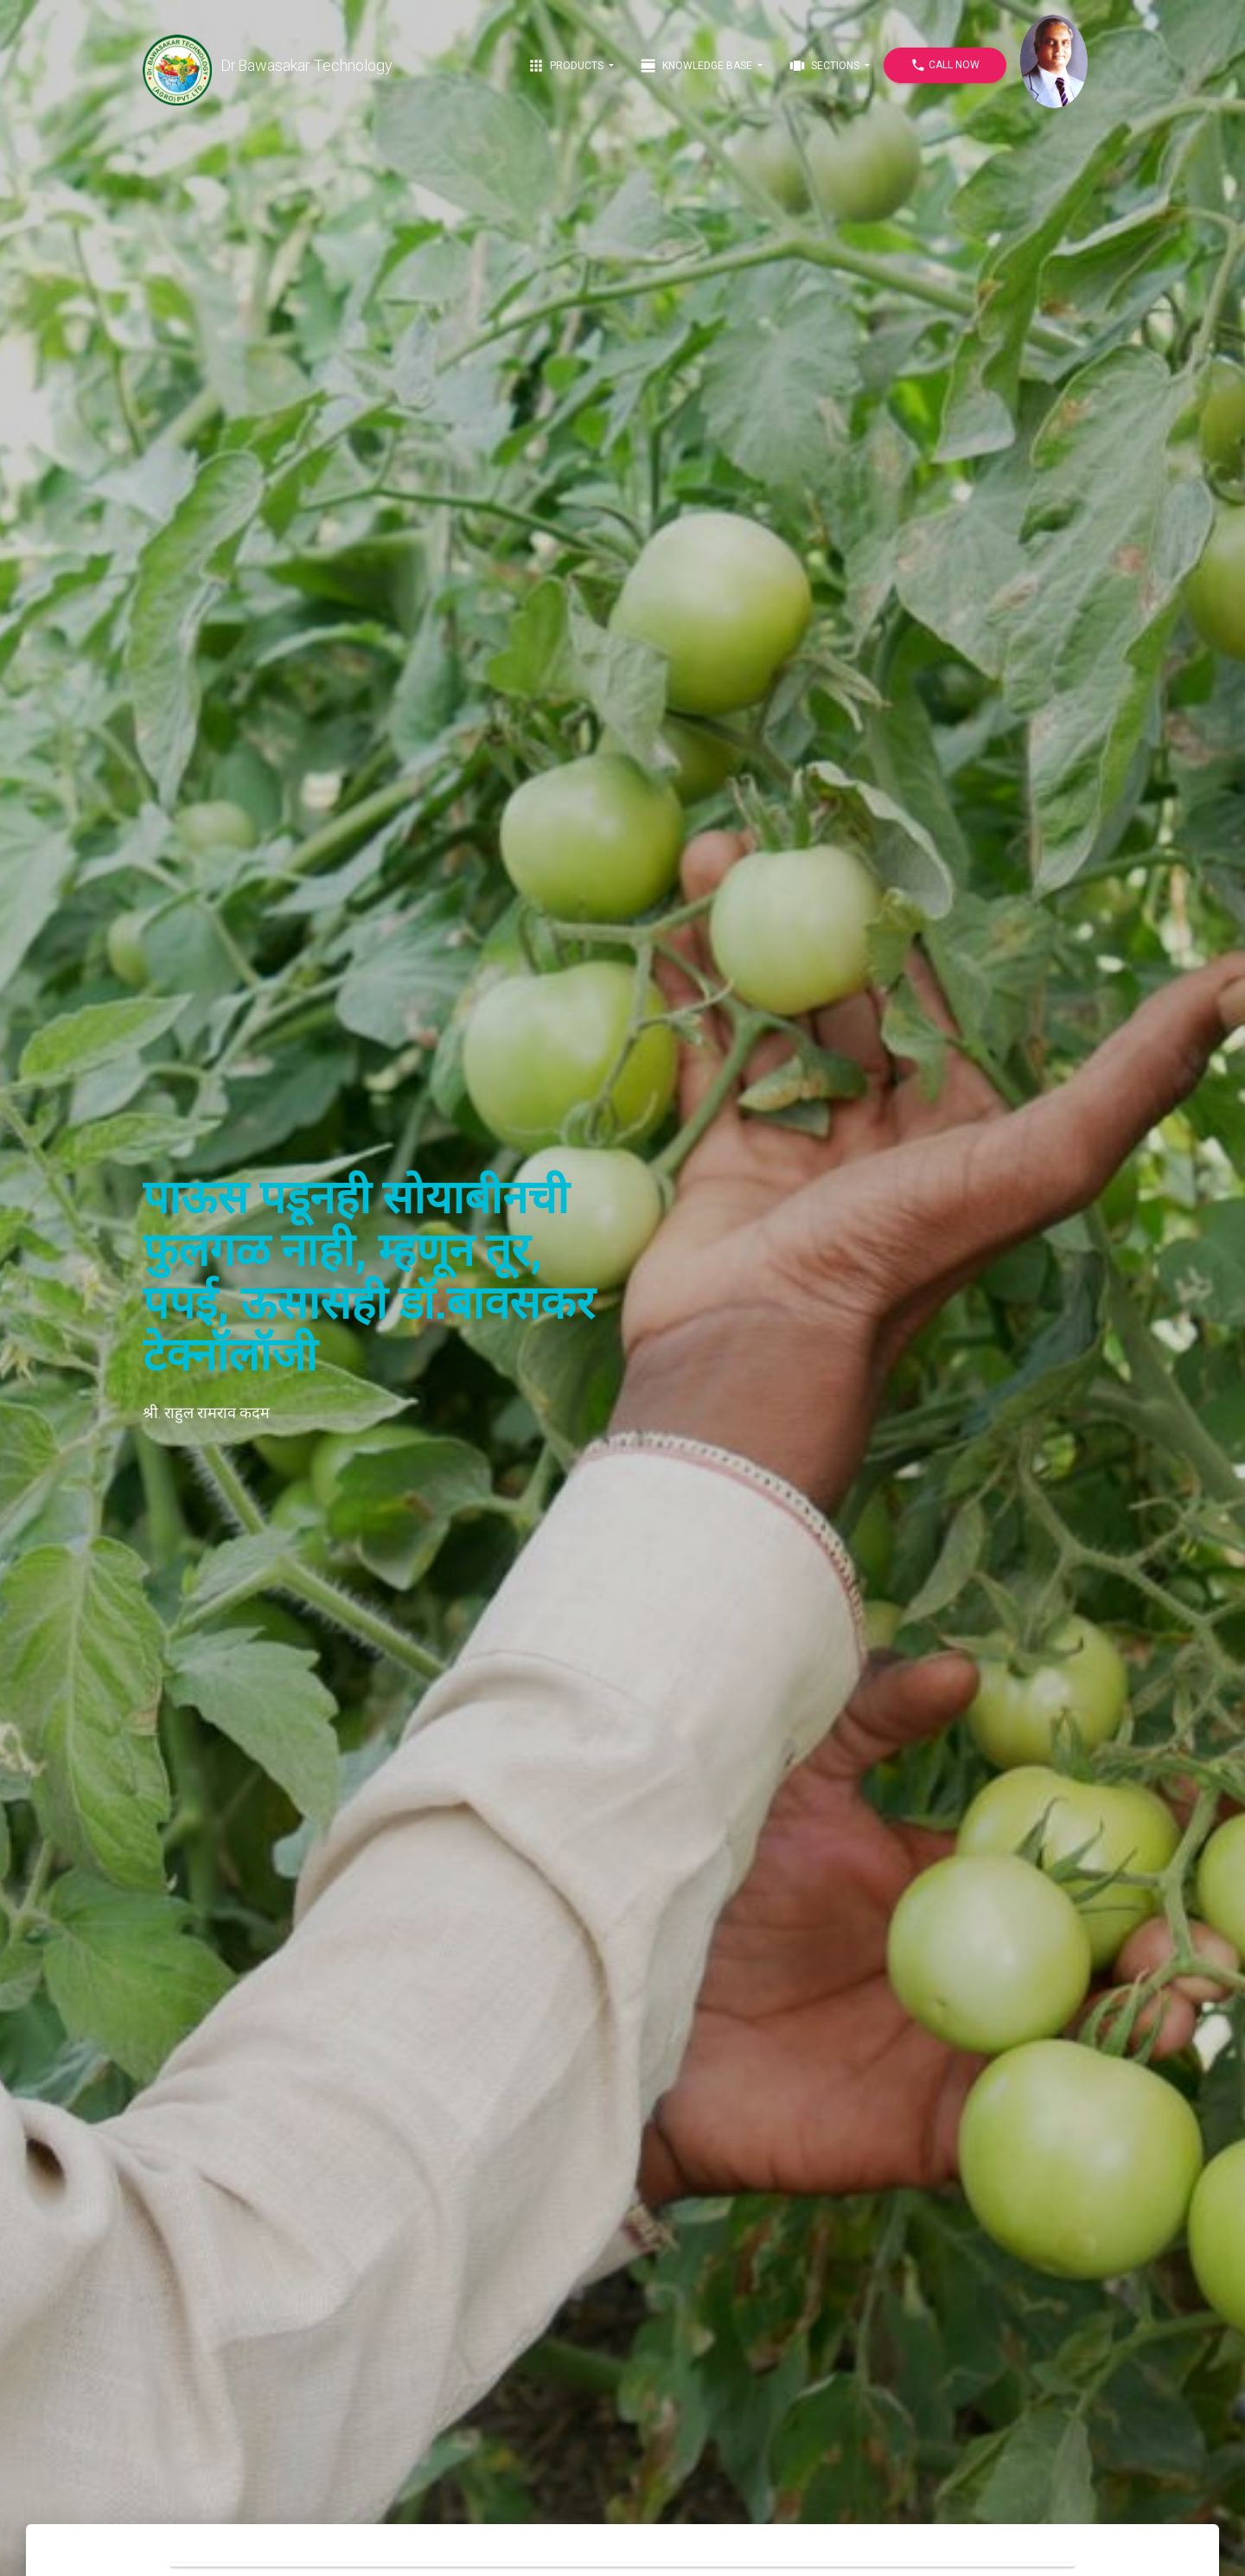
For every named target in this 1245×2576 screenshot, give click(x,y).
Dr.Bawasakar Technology (268, 65)
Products (566, 65)
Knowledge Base (697, 65)
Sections (825, 65)
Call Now (945, 65)
